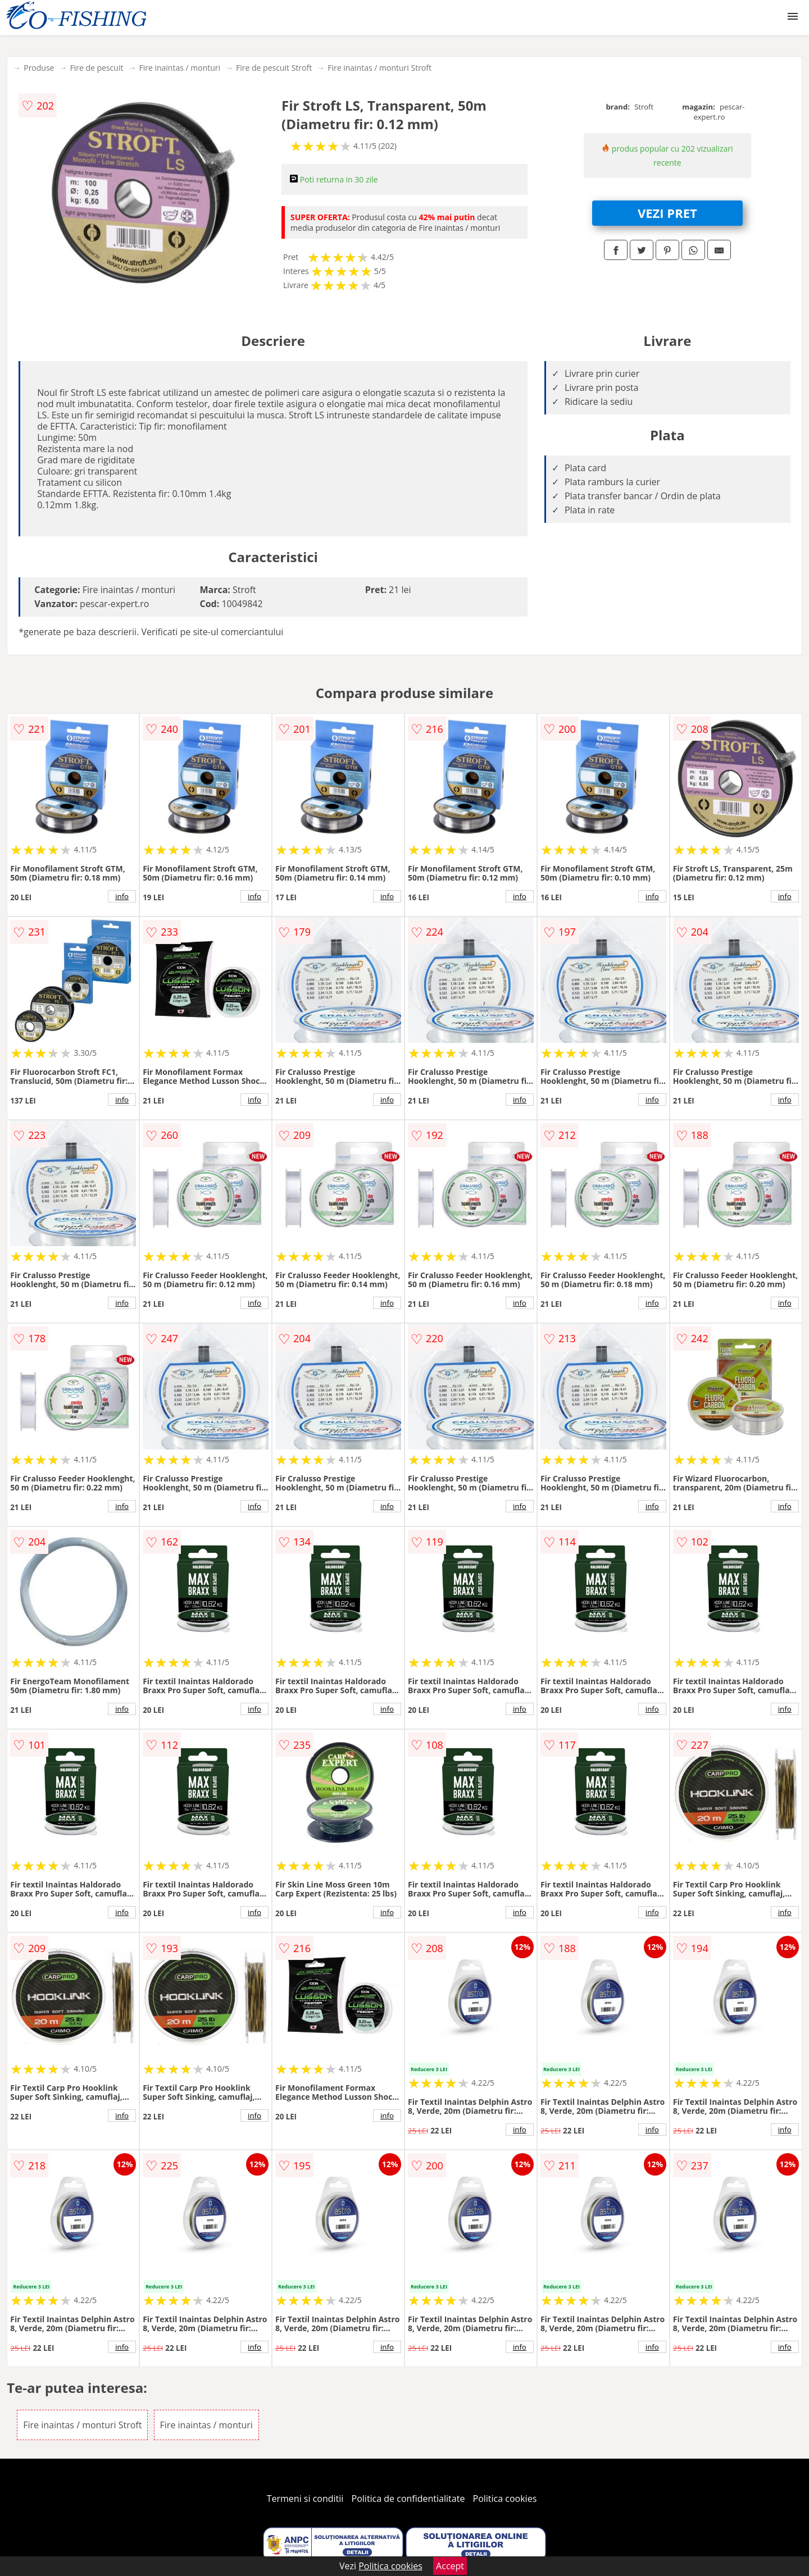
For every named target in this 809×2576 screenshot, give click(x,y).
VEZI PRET (667, 212)
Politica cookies (505, 2498)
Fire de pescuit (96, 67)
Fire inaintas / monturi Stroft (379, 67)
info (122, 896)
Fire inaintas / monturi (179, 67)
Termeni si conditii (305, 2498)
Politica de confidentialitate (408, 2498)
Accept (450, 2566)
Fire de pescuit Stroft (274, 67)
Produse (39, 67)
